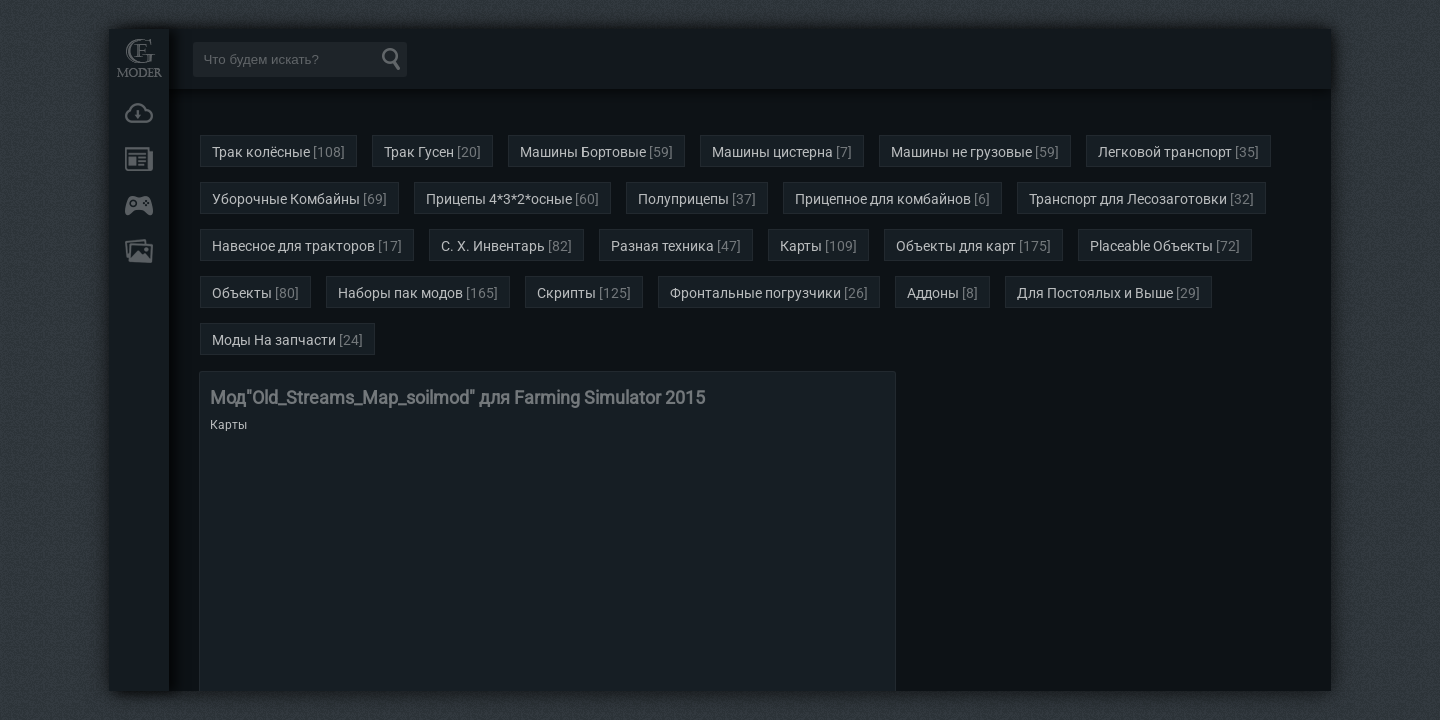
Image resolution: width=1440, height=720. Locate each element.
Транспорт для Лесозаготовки (1128, 199)
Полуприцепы (683, 199)
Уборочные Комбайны (286, 199)
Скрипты (566, 293)
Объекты (242, 293)
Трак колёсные (261, 152)
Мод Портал (139, 57)
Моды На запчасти (274, 340)
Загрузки (139, 113)
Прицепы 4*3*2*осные (499, 199)
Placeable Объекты (1151, 246)
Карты (801, 246)
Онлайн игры (139, 205)
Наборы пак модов (400, 293)
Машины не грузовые (961, 152)
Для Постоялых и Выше (1095, 293)
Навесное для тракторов (293, 246)
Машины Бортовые (583, 152)
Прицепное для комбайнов (883, 199)
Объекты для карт (956, 246)
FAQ (139, 251)
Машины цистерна (772, 152)
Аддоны (933, 293)
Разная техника (662, 246)
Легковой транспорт (1165, 152)
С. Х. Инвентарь (493, 246)
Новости (139, 159)
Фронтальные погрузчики (755, 293)
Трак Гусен (419, 152)
